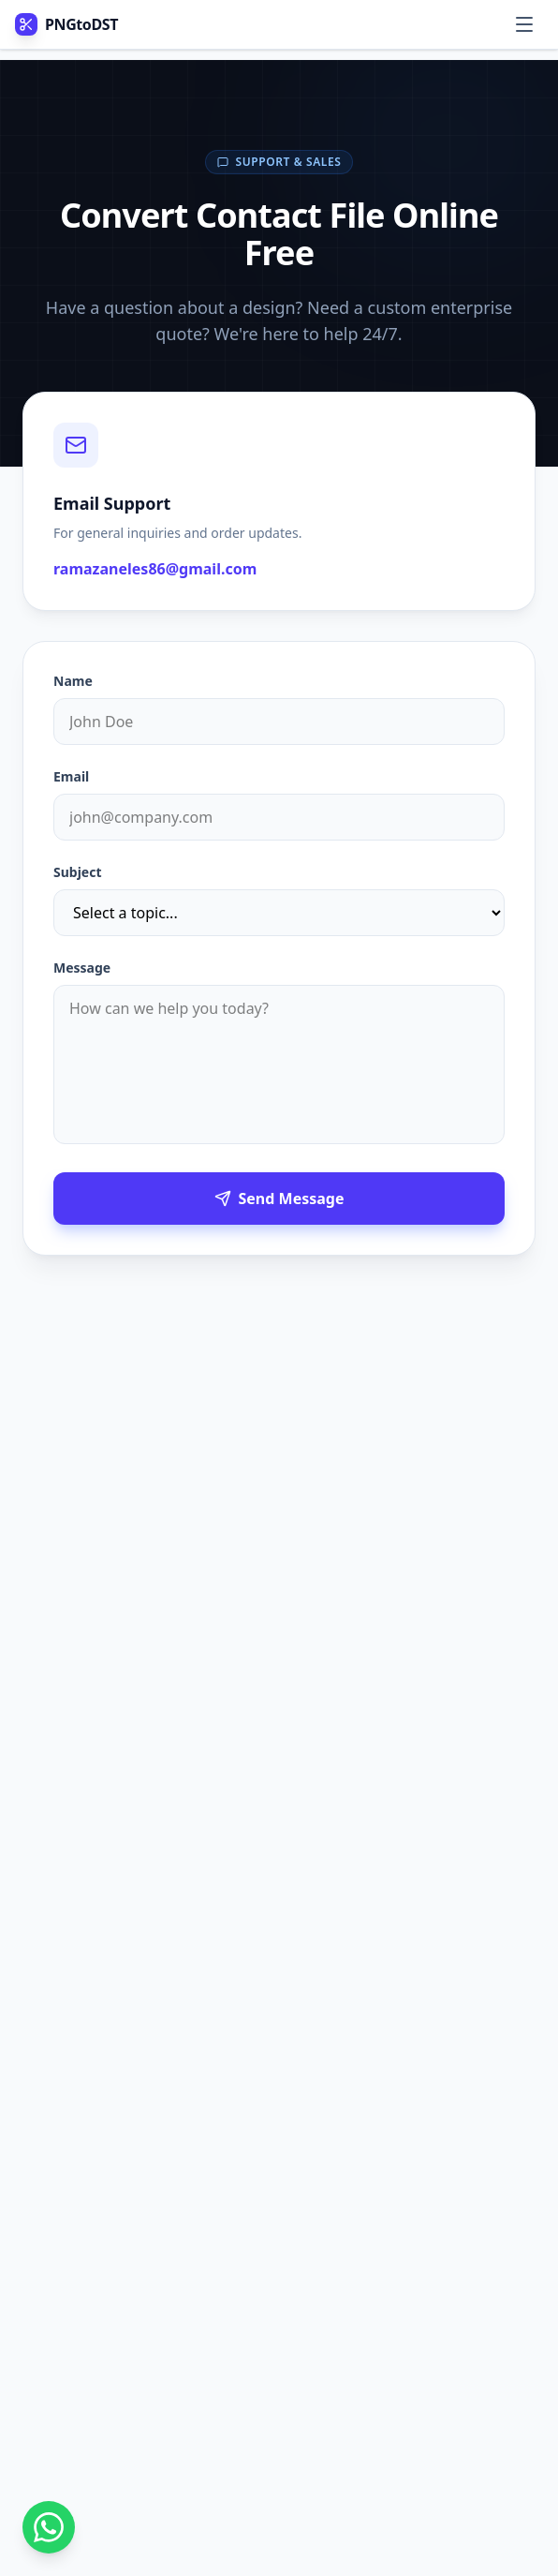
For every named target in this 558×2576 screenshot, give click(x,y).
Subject (77, 872)
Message (81, 967)
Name (73, 681)
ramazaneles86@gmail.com (155, 568)
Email (71, 776)
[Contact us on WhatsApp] (48, 2527)
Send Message (279, 1198)
